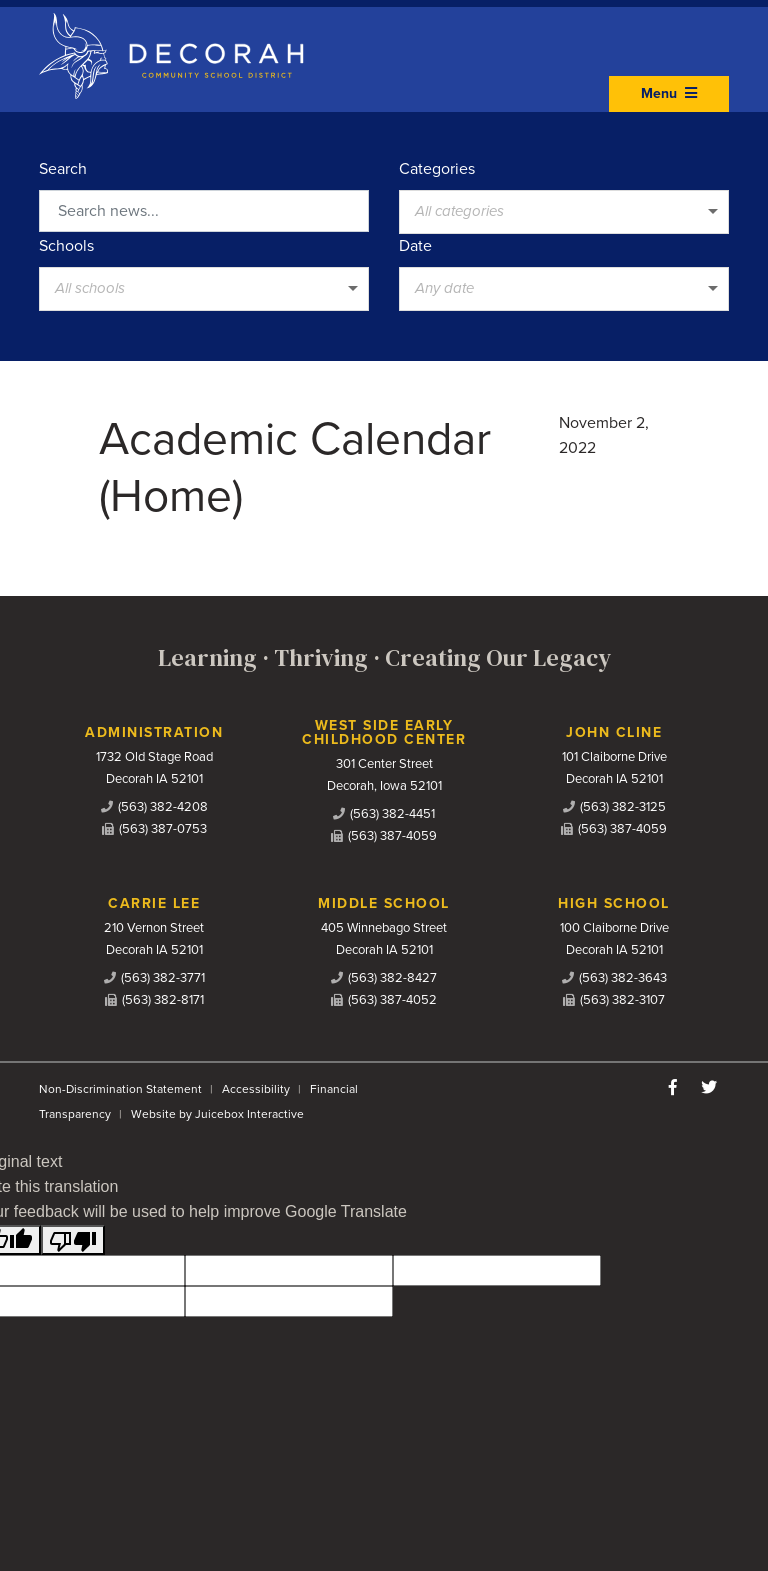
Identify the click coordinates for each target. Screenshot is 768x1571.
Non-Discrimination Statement (120, 1089)
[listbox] (564, 212)
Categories (437, 169)
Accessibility (256, 1089)
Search (63, 169)
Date (415, 246)
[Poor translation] (73, 1240)
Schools (66, 246)
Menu (669, 93)
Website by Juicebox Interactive (217, 1114)
